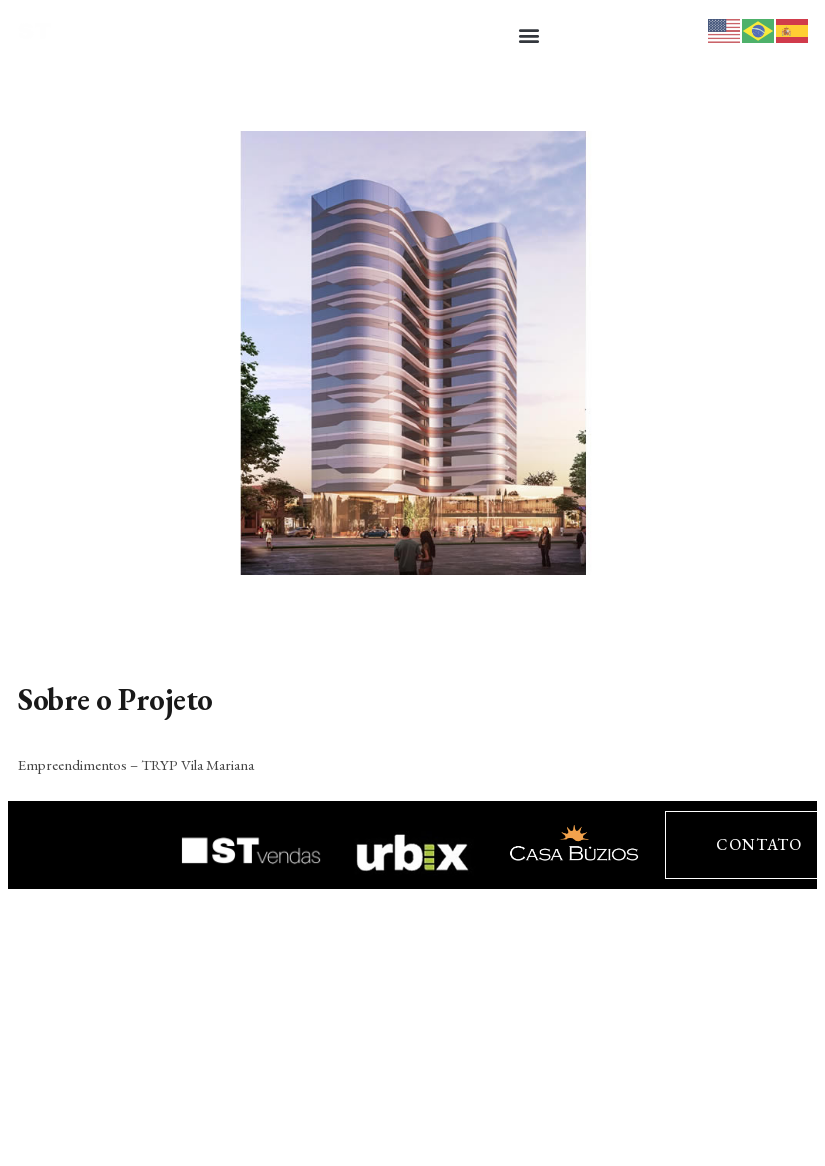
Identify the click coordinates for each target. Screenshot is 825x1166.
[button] (529, 34)
